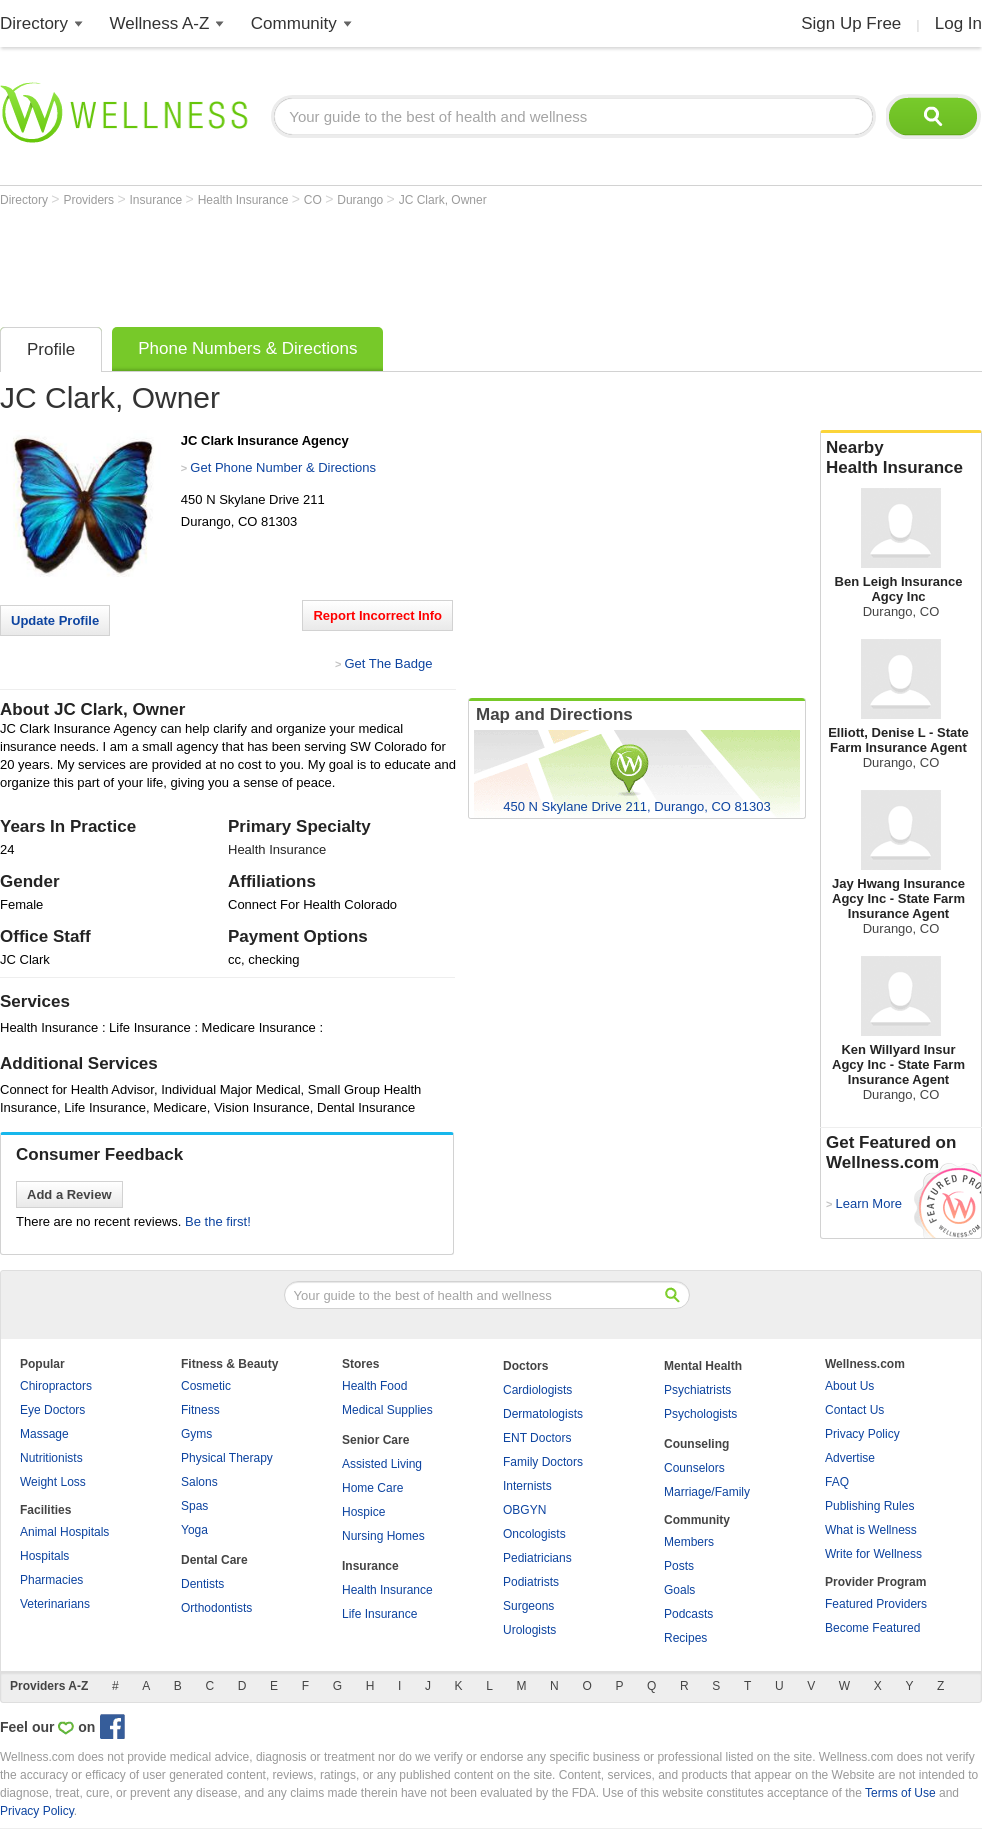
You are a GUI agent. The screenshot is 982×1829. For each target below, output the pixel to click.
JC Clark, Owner (443, 200)
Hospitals (44, 1556)
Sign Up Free (851, 23)
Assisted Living (382, 1464)
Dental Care (214, 1560)
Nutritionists (51, 1458)
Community (294, 23)
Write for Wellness (873, 1554)
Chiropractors (56, 1386)
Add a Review (69, 1194)
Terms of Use (900, 1793)
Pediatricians (537, 1558)
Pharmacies (51, 1580)
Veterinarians (55, 1604)
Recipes (685, 1638)
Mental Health (703, 1366)
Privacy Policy (862, 1434)
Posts (679, 1566)
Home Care (372, 1488)
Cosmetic (206, 1386)
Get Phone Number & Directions (283, 467)
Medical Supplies (387, 1410)
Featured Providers (876, 1604)
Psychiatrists (697, 1390)
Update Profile (55, 620)
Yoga (194, 1530)
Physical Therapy (227, 1458)
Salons (199, 1482)
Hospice (363, 1512)
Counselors (694, 1468)
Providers (90, 200)
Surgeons (528, 1606)
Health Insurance (245, 200)
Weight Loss (53, 1482)
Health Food (374, 1386)
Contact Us (854, 1410)
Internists (527, 1486)
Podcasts (688, 1614)
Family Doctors (543, 1462)
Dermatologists (543, 1414)
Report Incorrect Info (377, 615)
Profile (51, 349)
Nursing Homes (383, 1536)
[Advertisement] (364, 262)
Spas (194, 1506)
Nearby (901, 458)
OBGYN (524, 1510)
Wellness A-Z (160, 23)
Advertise (850, 1458)
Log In (958, 23)
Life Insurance (379, 1614)
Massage (44, 1434)
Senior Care (375, 1440)
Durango (361, 200)
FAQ (837, 1482)
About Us (849, 1386)
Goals (679, 1590)
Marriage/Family (707, 1492)
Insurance (158, 200)
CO (314, 200)
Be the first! (218, 1221)
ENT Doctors (537, 1438)
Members (689, 1542)
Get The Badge (388, 663)
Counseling (696, 1444)
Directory (34, 23)
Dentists (202, 1584)
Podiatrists (531, 1582)
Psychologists (700, 1414)
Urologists (529, 1630)
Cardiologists (537, 1390)
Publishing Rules (869, 1506)
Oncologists (534, 1534)
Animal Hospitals (64, 1532)
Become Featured (872, 1628)
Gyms (196, 1434)
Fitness (200, 1410)
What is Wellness (871, 1530)
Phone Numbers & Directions (247, 348)
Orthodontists (216, 1608)
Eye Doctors (52, 1410)
